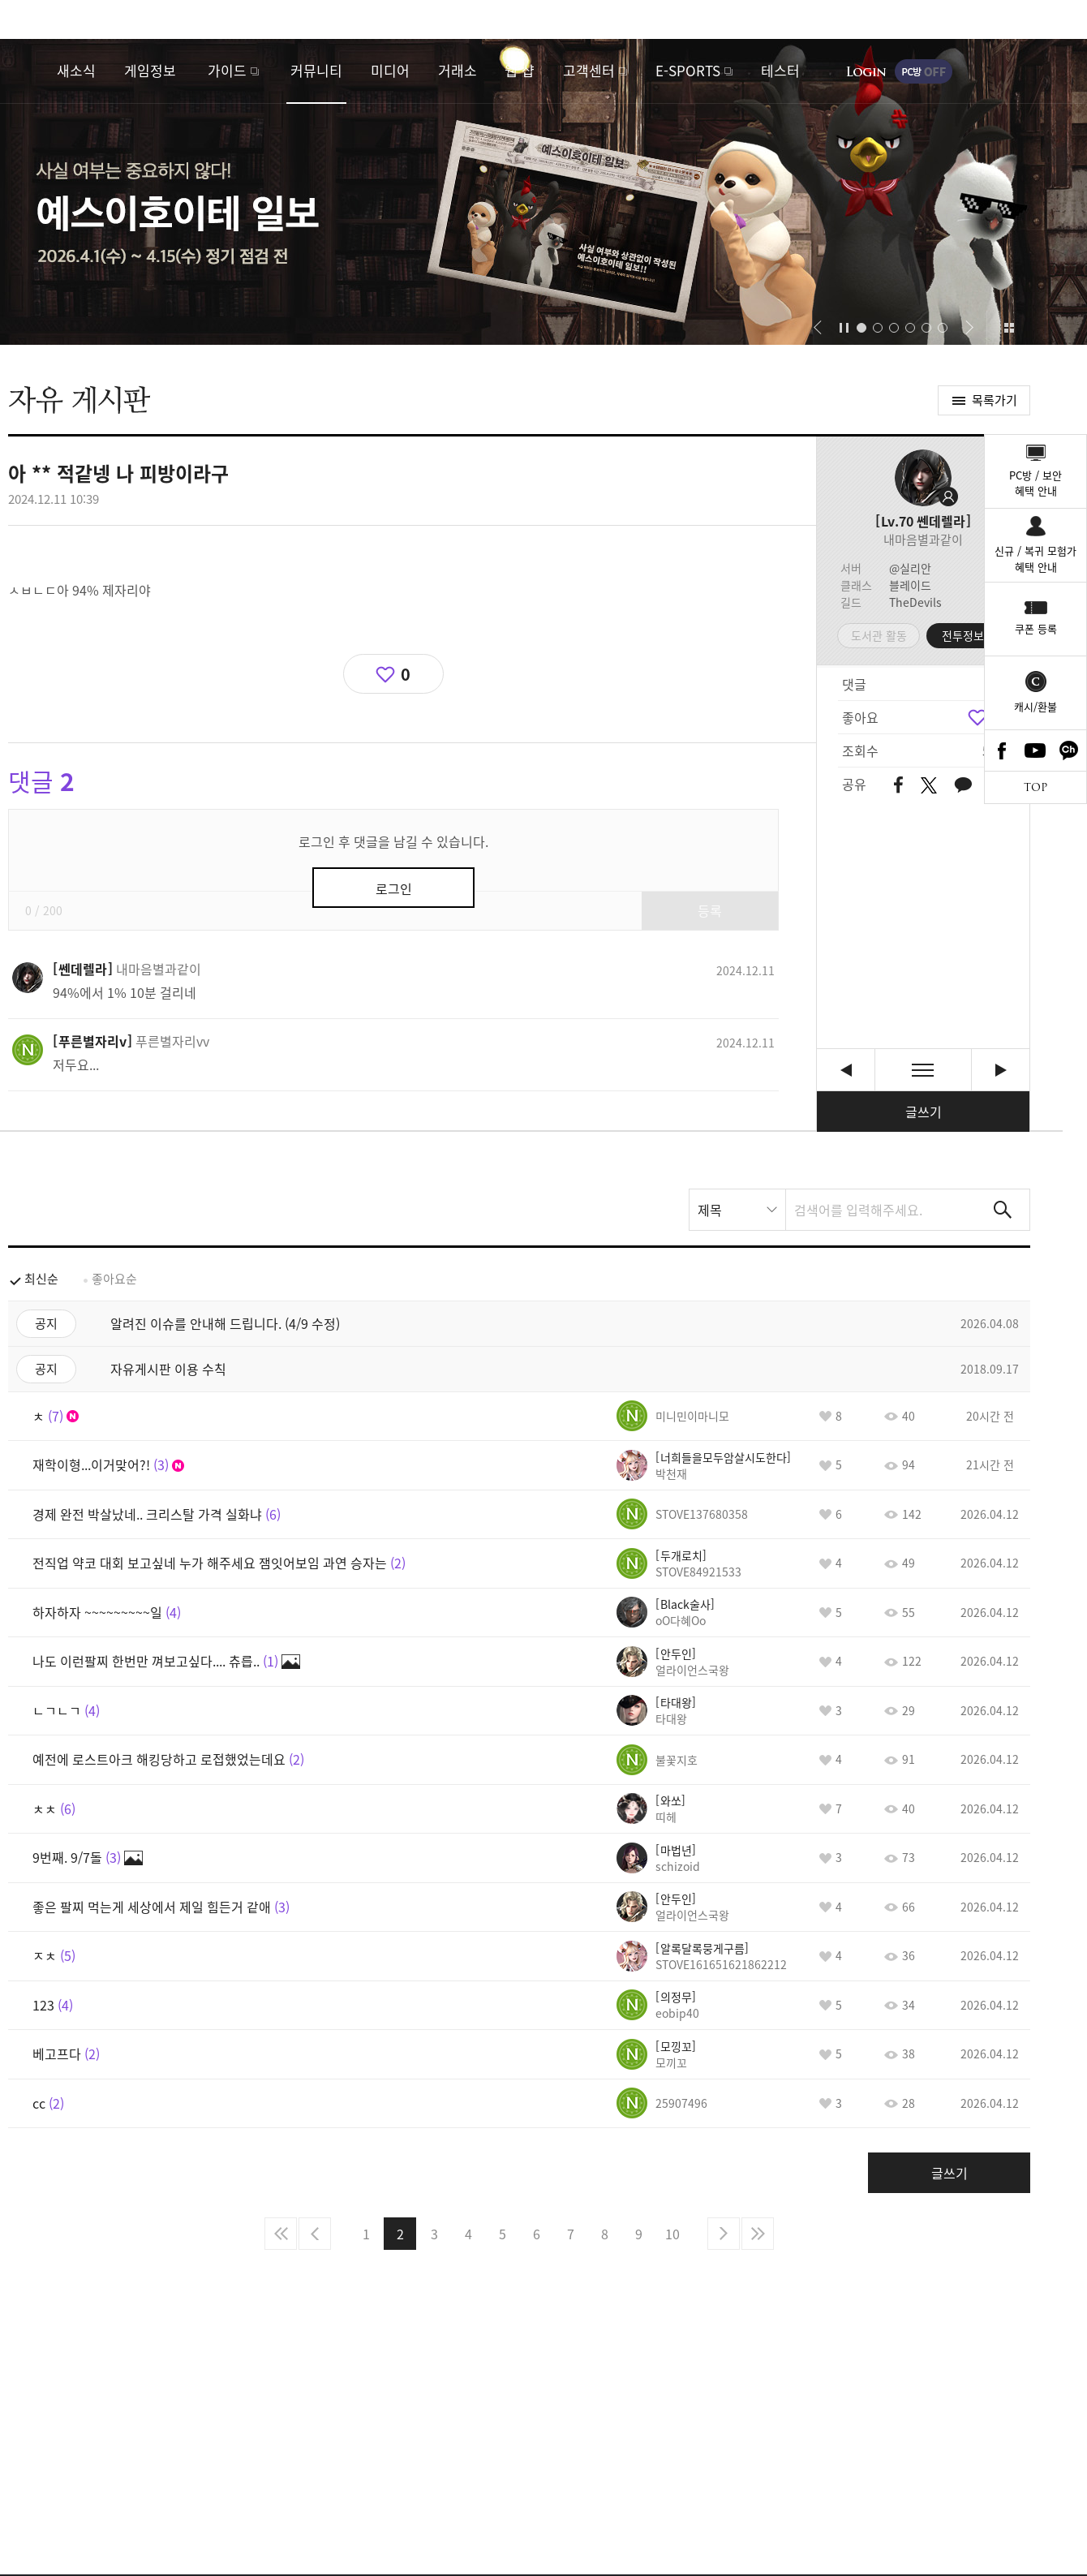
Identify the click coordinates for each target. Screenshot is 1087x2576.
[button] (817, 328)
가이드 (227, 70)
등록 (710, 910)
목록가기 (994, 400)
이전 (315, 2233)
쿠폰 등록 (1036, 628)
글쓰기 (923, 1111)
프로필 (923, 477)
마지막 (757, 2233)
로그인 (866, 71)
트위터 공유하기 (928, 785)
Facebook (1002, 750)
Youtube (1036, 750)
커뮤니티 (316, 70)
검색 (1003, 1210)
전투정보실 (968, 635)
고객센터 (589, 70)
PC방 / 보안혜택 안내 (1035, 483)
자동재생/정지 (844, 328)
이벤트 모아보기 (1008, 328)
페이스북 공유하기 (898, 785)
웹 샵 (520, 70)
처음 (280, 2233)
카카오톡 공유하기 (963, 786)
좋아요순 (114, 1279)
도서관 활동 (879, 635)
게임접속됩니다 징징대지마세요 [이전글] (845, 1069)
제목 (710, 1209)
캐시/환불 (1035, 706)
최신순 (41, 1279)
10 (672, 2233)
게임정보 (150, 70)
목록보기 (923, 1069)
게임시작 (1026, 71)
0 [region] (405, 674)
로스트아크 (29, 70)
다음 (723, 2233)
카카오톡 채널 (1069, 750)
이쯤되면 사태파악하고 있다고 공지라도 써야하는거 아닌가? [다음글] (1000, 1069)
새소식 (76, 70)
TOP (1035, 787)
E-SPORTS (687, 70)
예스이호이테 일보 (543, 192)
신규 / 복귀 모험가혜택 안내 (1035, 558)
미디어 (390, 70)
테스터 (780, 70)
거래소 (457, 70)
